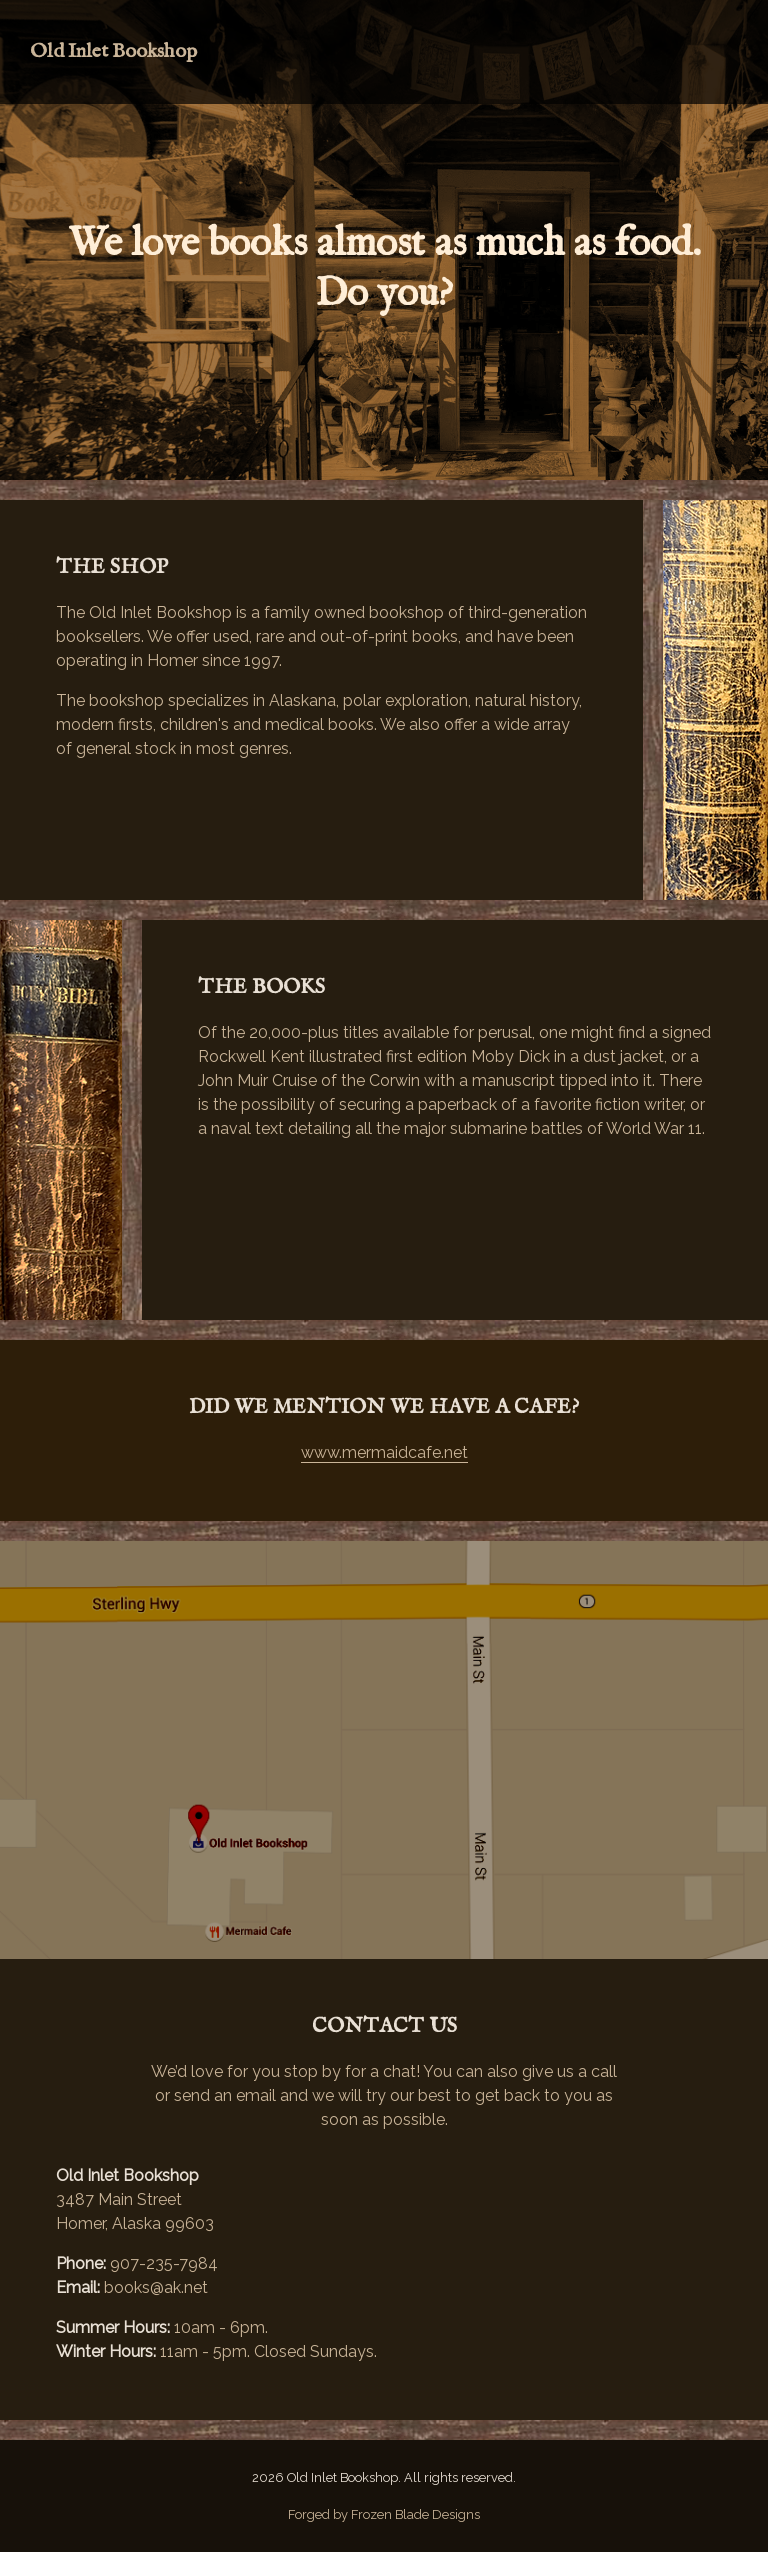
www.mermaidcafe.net (384, 1452)
